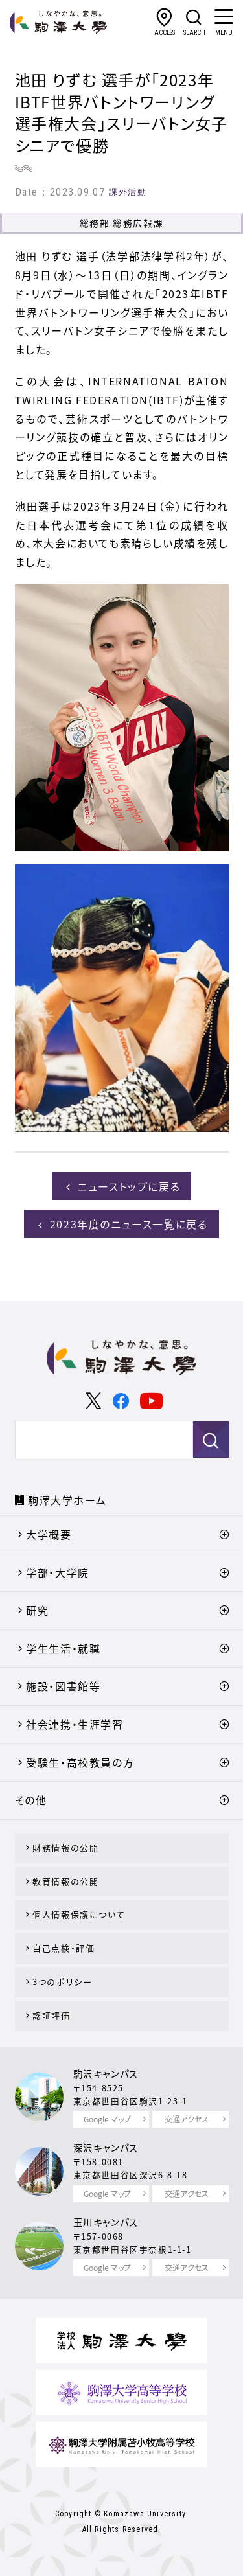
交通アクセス (187, 2119)
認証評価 (51, 2015)
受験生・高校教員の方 (80, 1762)
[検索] (87, 1439)
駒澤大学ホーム (67, 1500)
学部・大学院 (57, 1572)
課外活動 (127, 192)
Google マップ (107, 2119)
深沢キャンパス (106, 2148)
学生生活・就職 (63, 1648)
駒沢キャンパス (106, 2074)
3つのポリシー (62, 1981)
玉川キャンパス (106, 2222)
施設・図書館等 (63, 1686)
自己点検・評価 (63, 1948)
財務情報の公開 (65, 1847)
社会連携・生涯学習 (74, 1724)
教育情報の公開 (65, 1881)
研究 (37, 1610)
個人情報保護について (78, 1914)
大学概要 (48, 1534)
